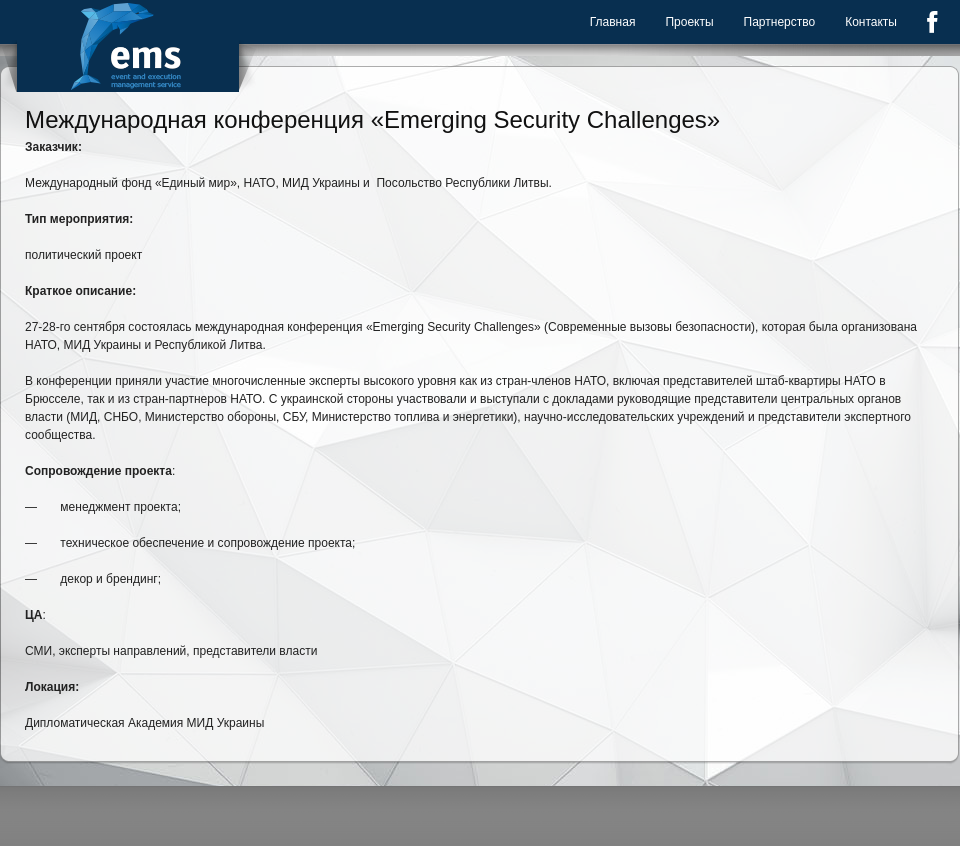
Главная (613, 22)
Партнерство (780, 22)
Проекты (689, 22)
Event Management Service (128, 46)
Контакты (871, 22)
